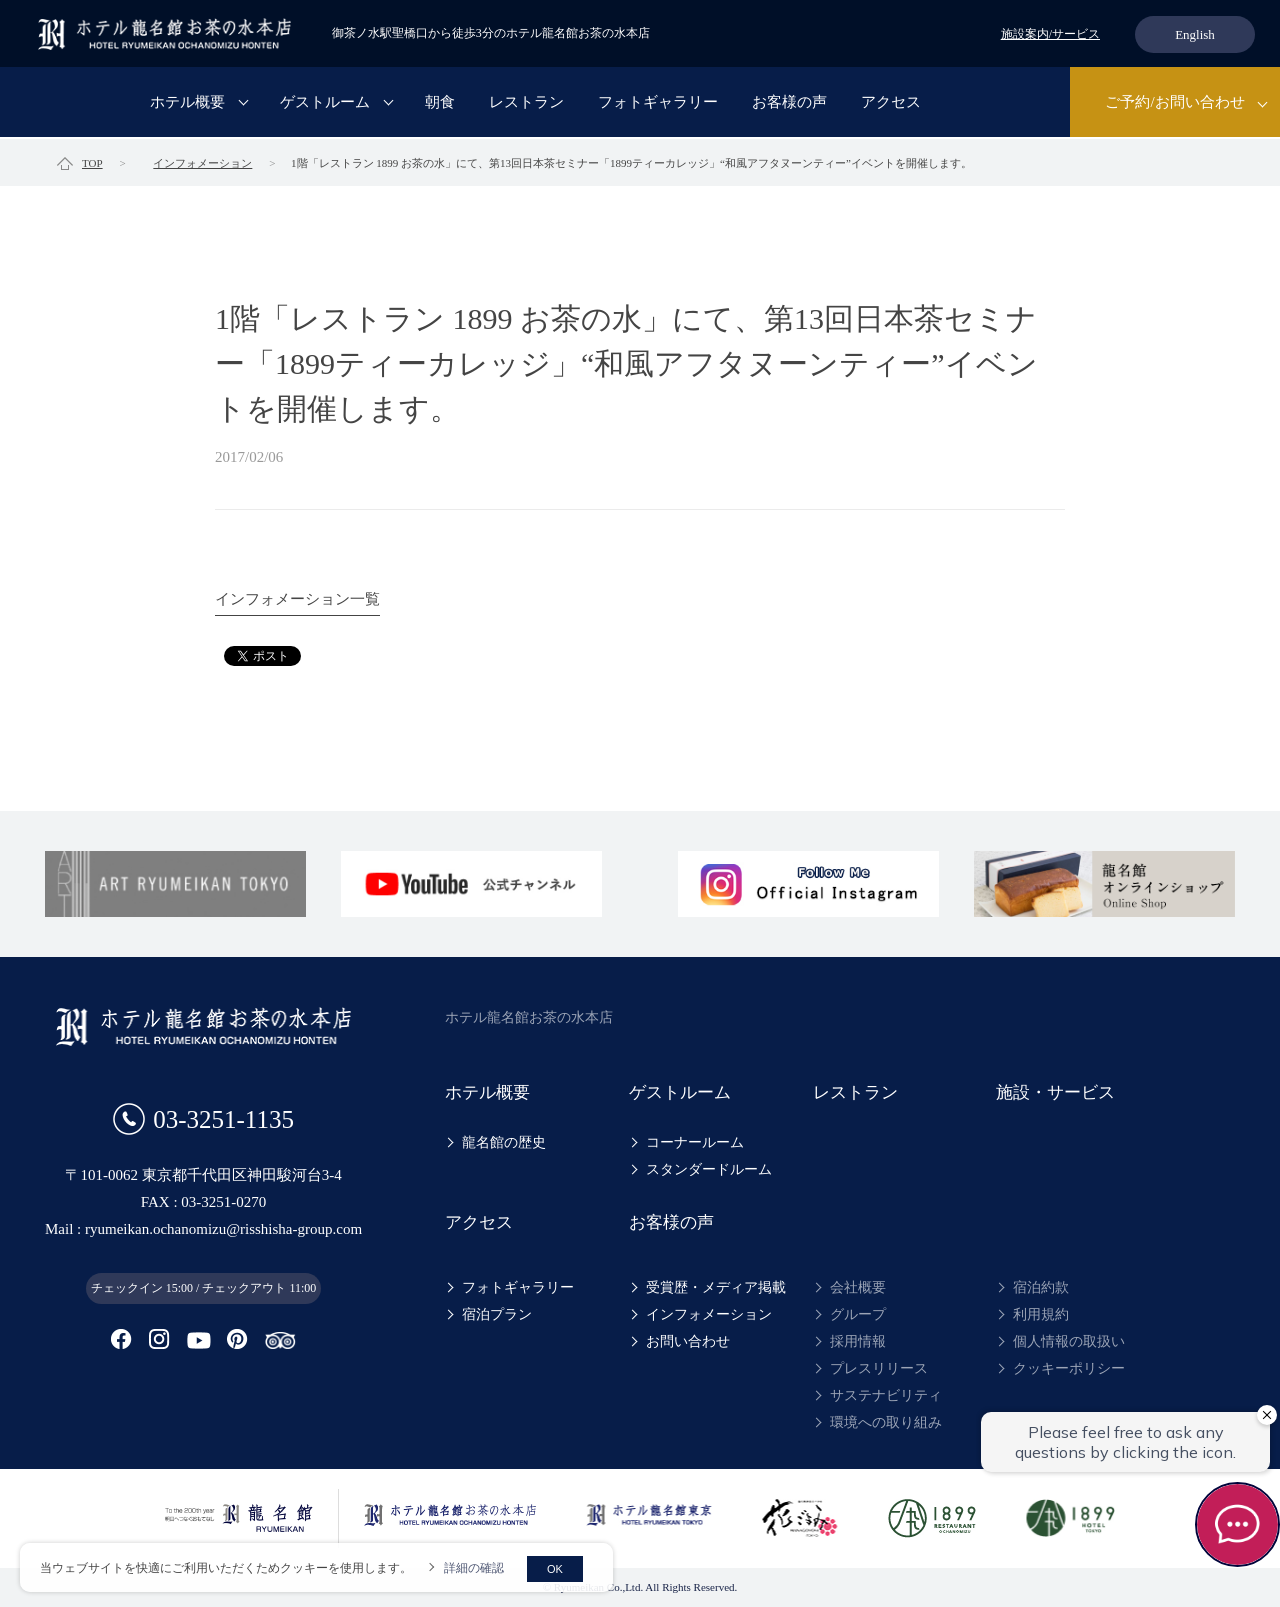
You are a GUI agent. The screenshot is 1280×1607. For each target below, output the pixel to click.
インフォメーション (709, 1314)
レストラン (526, 104)
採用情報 (858, 1341)
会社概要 (858, 1287)
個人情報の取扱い (1069, 1341)
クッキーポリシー (1069, 1368)
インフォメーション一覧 (297, 599)
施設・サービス (1055, 1092)
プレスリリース (879, 1368)
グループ (858, 1314)
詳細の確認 (474, 1568)
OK (555, 1569)
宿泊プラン (497, 1314)
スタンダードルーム (709, 1169)
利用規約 (1041, 1314)
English (1195, 34)
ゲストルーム (325, 104)
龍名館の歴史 (504, 1142)
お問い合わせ (688, 1341)
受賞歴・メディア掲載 (716, 1287)
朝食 (440, 104)
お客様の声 (789, 104)
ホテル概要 (187, 104)
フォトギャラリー (658, 104)
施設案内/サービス (1050, 34)
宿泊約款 (1041, 1287)
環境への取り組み (886, 1422)
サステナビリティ (886, 1395)
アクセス (891, 104)
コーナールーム (695, 1142)
